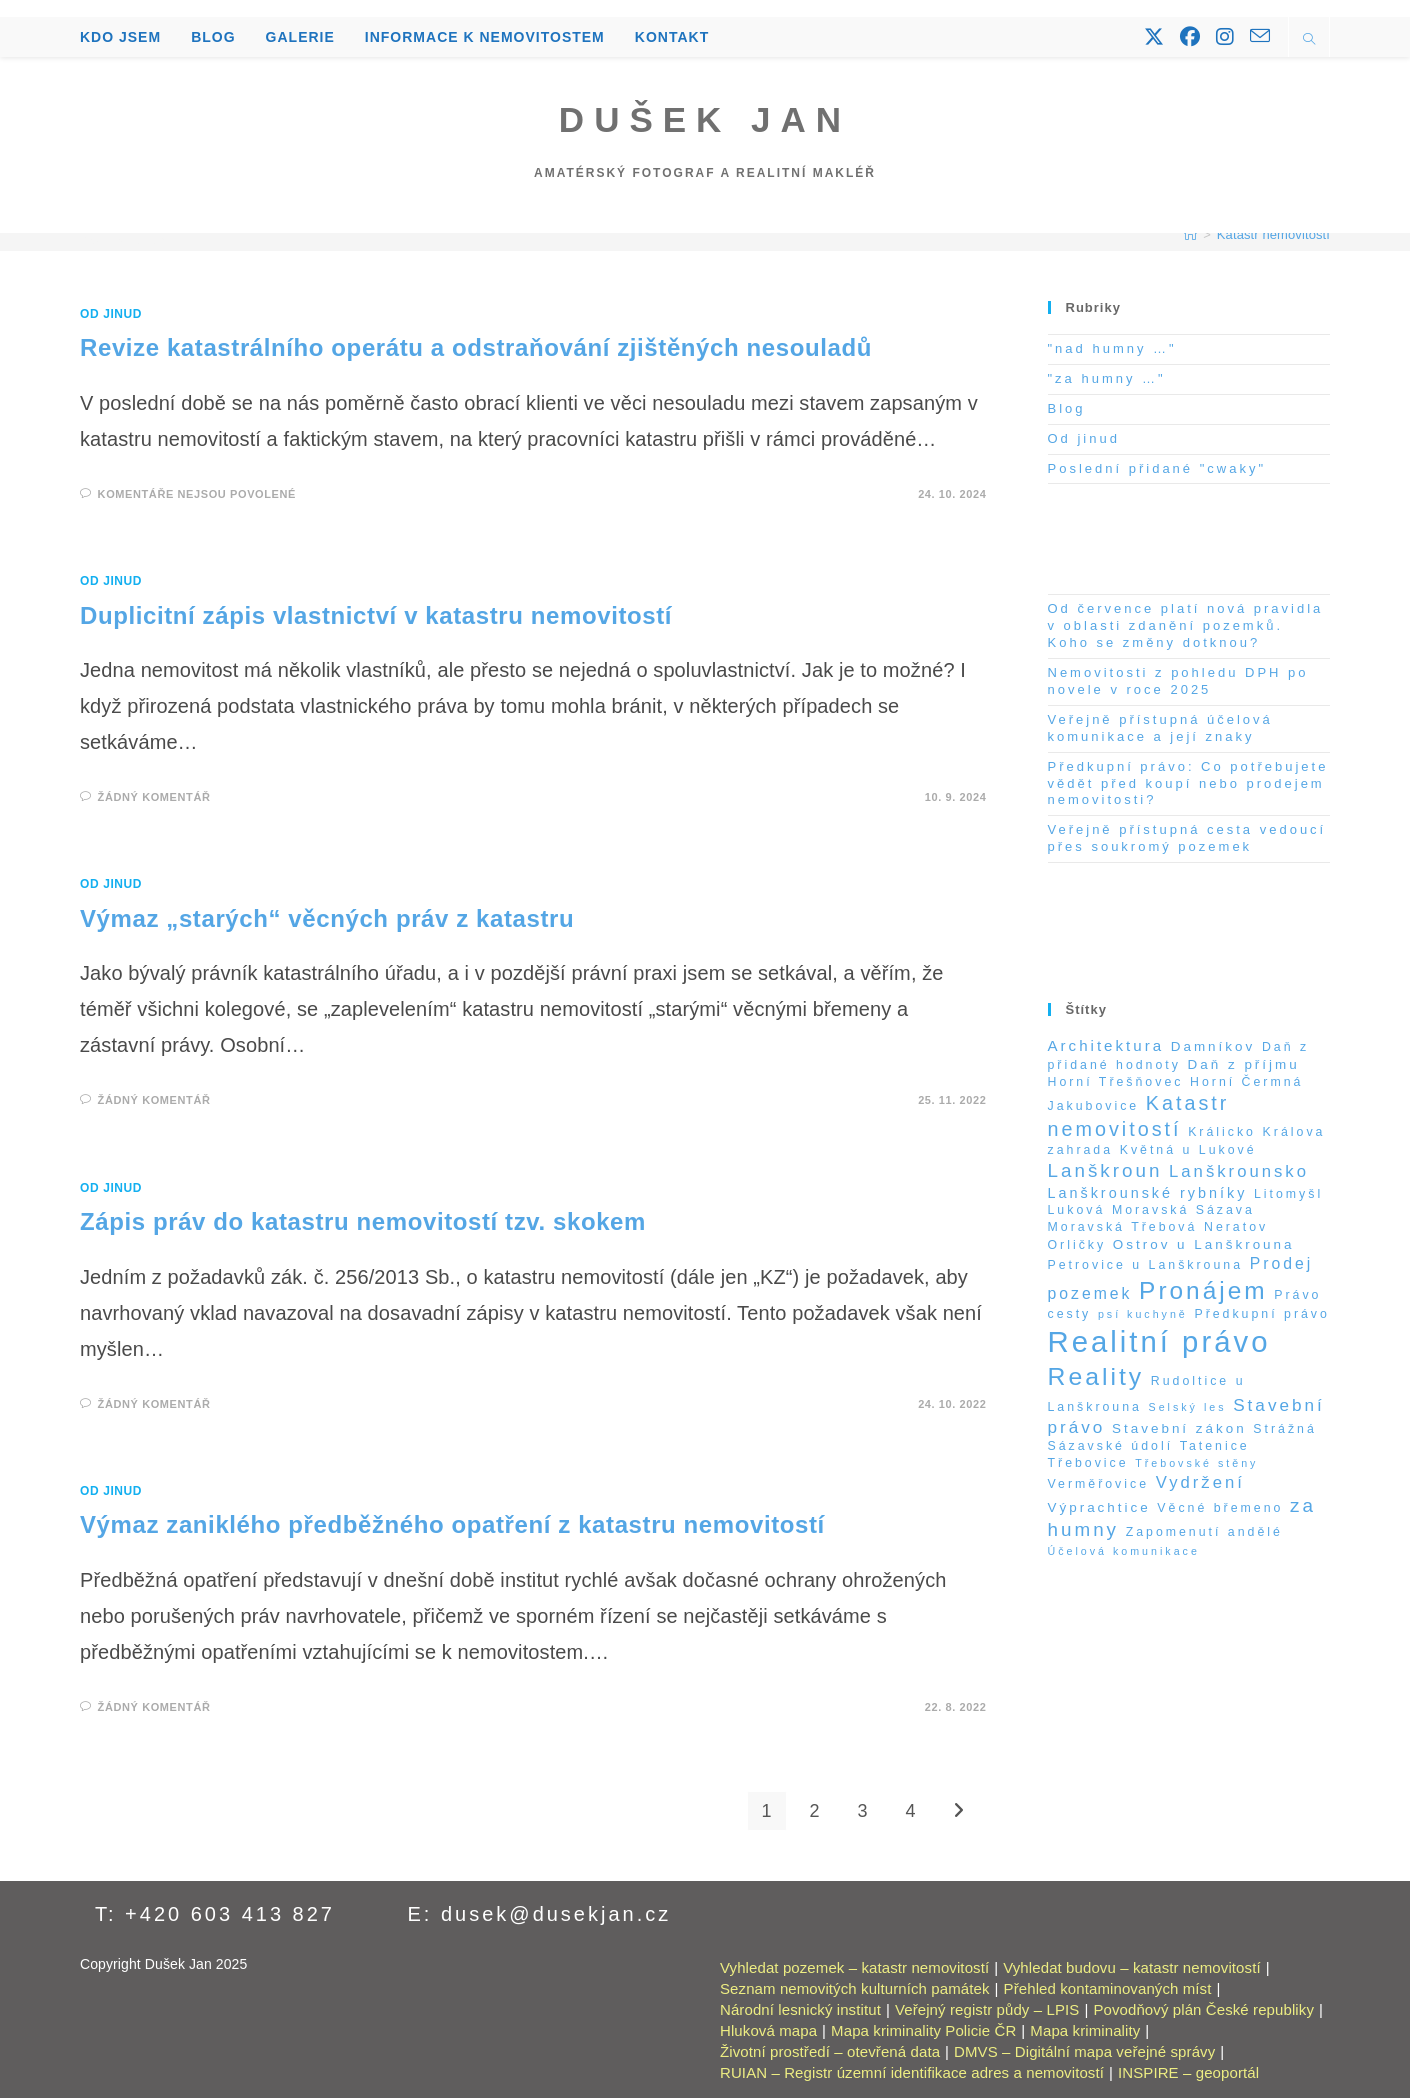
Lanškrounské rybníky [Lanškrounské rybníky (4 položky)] (1148, 1193)
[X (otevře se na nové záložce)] (1154, 37)
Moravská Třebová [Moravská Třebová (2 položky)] (1123, 1227)
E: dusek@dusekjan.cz (540, 1914)
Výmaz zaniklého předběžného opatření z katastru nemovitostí (452, 1524)
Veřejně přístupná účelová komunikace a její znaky (1160, 728)
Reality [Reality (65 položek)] (1096, 1376)
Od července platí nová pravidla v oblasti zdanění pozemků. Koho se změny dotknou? (1186, 625)
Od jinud (111, 314)
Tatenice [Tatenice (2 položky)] (1215, 1446)
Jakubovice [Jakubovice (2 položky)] (1094, 1106)
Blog (1067, 408)
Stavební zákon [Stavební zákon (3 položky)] (1179, 1428)
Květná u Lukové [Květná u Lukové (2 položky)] (1188, 1150)
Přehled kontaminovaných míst (1108, 1988)
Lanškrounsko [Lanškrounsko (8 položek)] (1239, 1171)
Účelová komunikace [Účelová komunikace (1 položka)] (1124, 1551)
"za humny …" (1107, 378)
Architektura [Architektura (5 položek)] (1106, 1045)
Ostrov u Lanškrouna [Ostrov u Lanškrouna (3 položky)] (1204, 1244)
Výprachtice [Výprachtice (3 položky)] (1099, 1507)
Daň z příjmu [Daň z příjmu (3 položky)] (1244, 1064)
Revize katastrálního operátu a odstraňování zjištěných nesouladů (476, 347)
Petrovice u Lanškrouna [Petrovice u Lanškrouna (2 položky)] (1146, 1265)
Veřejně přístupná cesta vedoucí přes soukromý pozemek (1187, 838)
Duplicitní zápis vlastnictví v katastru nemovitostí (376, 615)
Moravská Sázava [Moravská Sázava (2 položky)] (1183, 1210)
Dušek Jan (705, 119)
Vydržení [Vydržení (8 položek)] (1200, 1482)
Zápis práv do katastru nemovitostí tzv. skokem (363, 1221)
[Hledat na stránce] (1309, 41)
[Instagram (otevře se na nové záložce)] (1225, 37)
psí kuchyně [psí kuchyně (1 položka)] (1143, 1314)
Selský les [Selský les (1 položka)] (1188, 1407)
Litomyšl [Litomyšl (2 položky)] (1288, 1194)
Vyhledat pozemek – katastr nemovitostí (854, 1967)
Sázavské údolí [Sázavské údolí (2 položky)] (1111, 1446)
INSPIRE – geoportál (1188, 2072)
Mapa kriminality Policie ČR (923, 2030)
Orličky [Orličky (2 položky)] (1077, 1245)
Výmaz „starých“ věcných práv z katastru (327, 918)
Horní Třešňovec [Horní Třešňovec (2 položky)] (1116, 1082)
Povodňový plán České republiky (1203, 2009)
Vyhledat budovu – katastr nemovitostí (1131, 1967)
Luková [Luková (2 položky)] (1077, 1210)
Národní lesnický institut (800, 2009)
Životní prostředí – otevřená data (830, 2051)
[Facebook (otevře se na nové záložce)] (1190, 37)
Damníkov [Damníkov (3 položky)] (1213, 1046)
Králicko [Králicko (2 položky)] (1222, 1132)
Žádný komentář (154, 797)
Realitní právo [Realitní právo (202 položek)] (1159, 1341)
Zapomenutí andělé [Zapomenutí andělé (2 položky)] (1204, 1532)
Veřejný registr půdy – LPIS (987, 2009)
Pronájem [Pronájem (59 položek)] (1203, 1290)
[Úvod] (1190, 234)
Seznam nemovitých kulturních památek (855, 1988)
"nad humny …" (1112, 348)
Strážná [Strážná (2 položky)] (1285, 1429)
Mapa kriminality (1085, 2030)
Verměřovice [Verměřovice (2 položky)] (1099, 1484)
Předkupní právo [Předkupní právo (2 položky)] (1261, 1314)
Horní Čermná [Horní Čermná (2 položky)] (1246, 1082)
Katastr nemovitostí (1273, 234)
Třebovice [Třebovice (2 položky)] (1088, 1463)
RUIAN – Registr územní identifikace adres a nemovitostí (912, 2072)
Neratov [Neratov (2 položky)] (1236, 1227)
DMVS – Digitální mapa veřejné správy (1084, 2051)
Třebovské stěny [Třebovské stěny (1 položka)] (1196, 1463)
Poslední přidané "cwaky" (1157, 468)
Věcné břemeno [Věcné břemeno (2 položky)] (1220, 1508)
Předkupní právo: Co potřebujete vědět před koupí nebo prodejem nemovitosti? (1188, 783)
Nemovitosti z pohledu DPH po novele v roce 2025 (1178, 681)
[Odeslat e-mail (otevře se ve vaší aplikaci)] (1260, 36)
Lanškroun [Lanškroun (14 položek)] (1105, 1170)
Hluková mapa (768, 2030)
